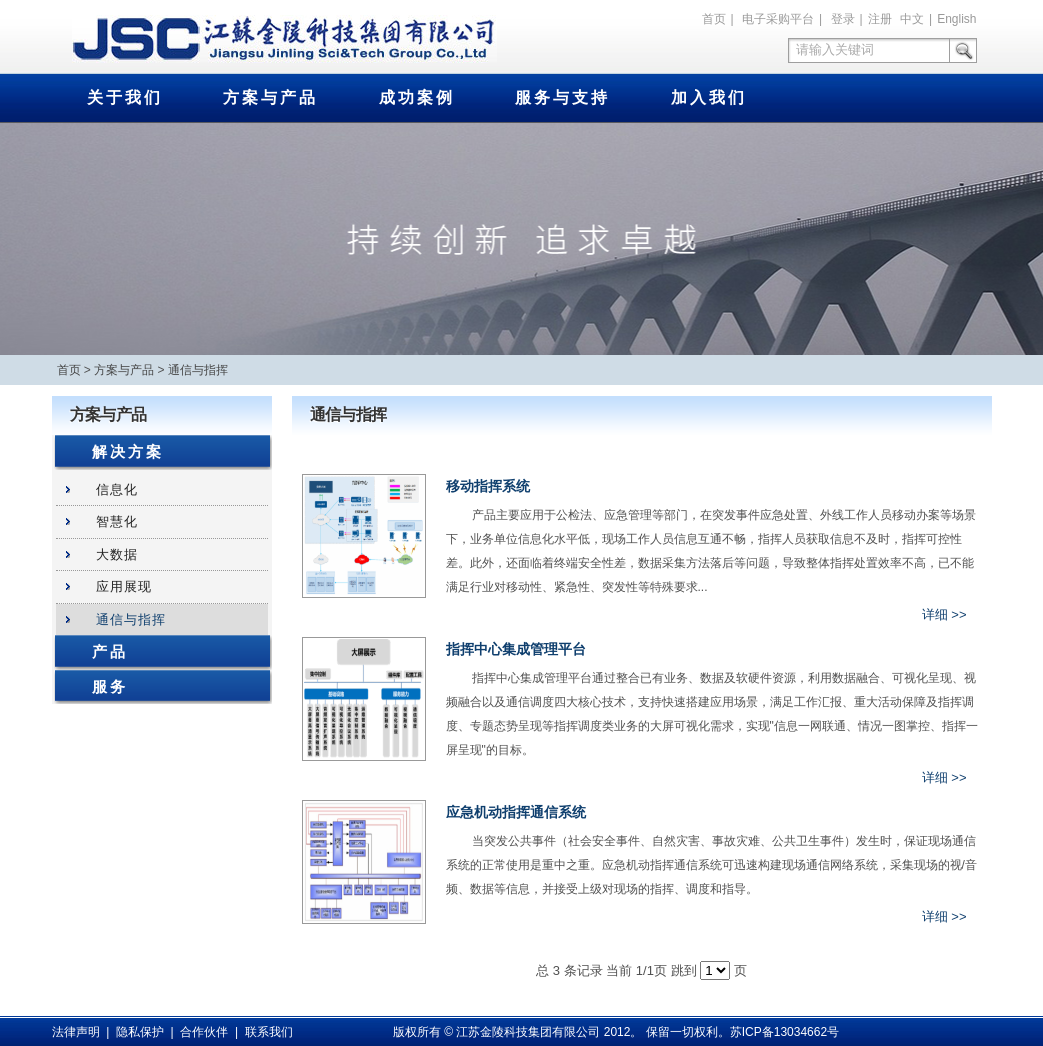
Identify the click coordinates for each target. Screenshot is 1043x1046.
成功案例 (417, 97)
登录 (843, 19)
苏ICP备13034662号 (784, 1032)
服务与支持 (562, 97)
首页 (714, 19)
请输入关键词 (835, 49)
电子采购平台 (778, 19)
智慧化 (117, 521)
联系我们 (269, 1032)
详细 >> (944, 614)
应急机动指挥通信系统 (516, 812)
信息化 (117, 489)
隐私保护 (140, 1032)
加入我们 (709, 97)
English (956, 19)
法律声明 (76, 1032)
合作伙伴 (204, 1032)
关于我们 (125, 97)
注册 (880, 19)
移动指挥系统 (488, 486)
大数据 (117, 554)
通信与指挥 (198, 370)
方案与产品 (270, 97)
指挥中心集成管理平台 (516, 649)
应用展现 (124, 586)
